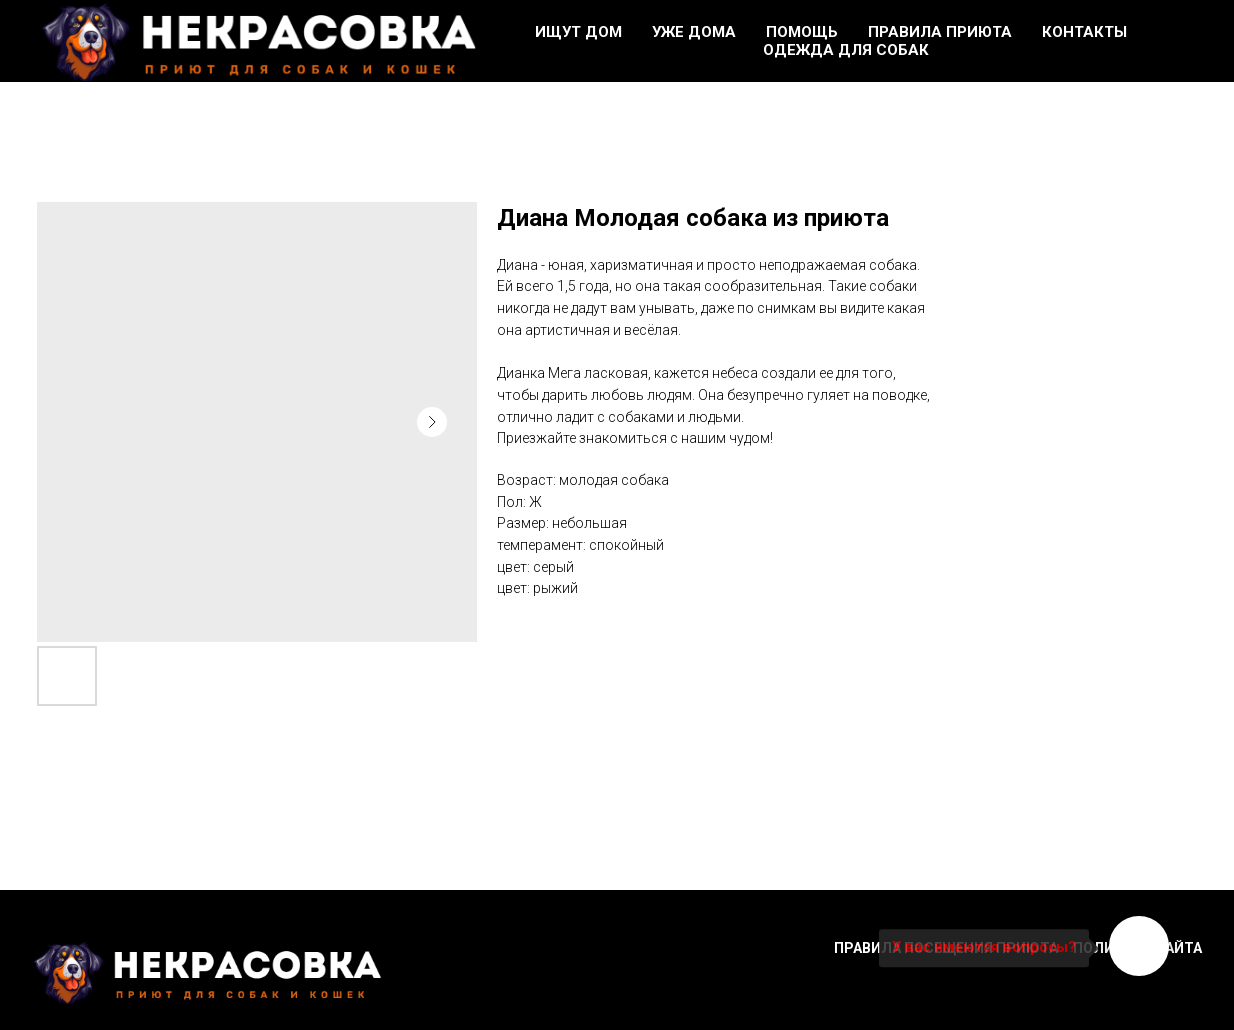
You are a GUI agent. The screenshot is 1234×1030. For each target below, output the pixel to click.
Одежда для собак (846, 50)
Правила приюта (940, 32)
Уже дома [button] (694, 32)
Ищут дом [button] (578, 32)
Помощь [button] (802, 32)
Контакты (1084, 32)
